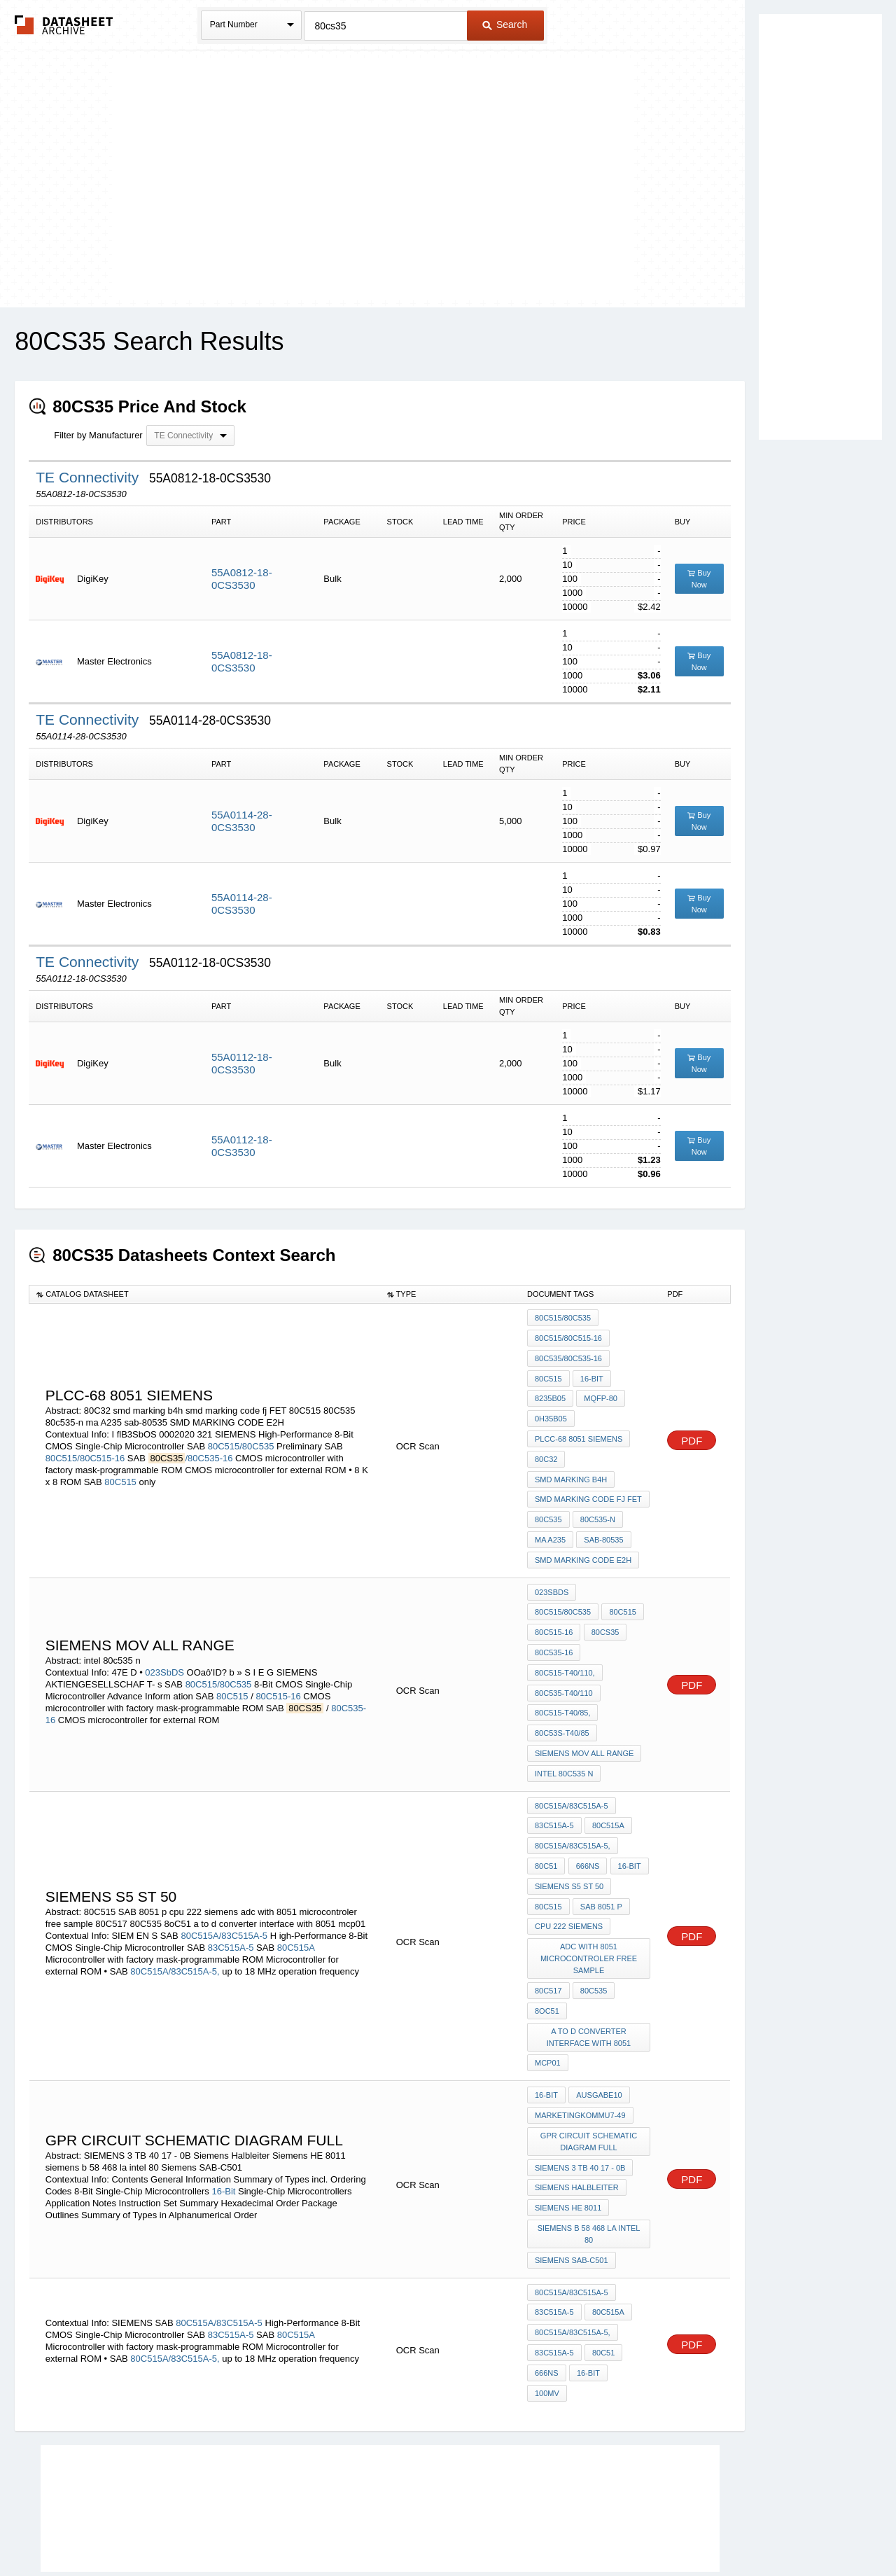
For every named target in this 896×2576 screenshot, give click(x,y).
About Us (708, 2528)
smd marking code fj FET (588, 1488)
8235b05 (550, 1393)
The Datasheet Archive (64, 24)
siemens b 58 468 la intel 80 (589, 2163)
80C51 (546, 1814)
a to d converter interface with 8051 (589, 1976)
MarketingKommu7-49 (580, 2051)
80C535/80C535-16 (568, 1355)
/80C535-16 (208, 1450)
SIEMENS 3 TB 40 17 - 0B (580, 2100)
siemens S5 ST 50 (569, 1833)
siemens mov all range (584, 1708)
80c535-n (597, 1507)
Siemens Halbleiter (577, 2119)
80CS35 (549, 1613)
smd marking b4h (571, 1469)
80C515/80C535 (241, 1438)
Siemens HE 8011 (568, 2138)
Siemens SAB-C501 (571, 2188)
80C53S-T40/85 (562, 1689)
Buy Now (698, 579)
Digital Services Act (583, 2528)
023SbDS (164, 1640)
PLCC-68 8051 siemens (578, 1431)
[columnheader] (204, 1294)
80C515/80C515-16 (85, 1450)
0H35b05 (551, 1412)
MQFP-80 (600, 1393)
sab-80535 (602, 1526)
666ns (586, 1814)
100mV (629, 2294)
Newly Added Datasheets (219, 2528)
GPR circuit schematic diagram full (588, 2076)
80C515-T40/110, (565, 1632)
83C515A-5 (231, 1892)
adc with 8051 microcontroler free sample (589, 1902)
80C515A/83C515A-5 (224, 1880)
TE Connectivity (89, 477)
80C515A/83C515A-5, (174, 1916)
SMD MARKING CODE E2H (583, 1544)
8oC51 (547, 1951)
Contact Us (656, 2528)
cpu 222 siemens (569, 1871)
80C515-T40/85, (563, 1670)
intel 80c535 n (564, 1726)
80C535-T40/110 (564, 1651)
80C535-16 (599, 1613)
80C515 (120, 1474)
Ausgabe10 (598, 2032)
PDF (691, 1433)
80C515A (296, 1892)
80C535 (548, 1507)
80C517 (548, 1932)
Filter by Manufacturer (98, 435)
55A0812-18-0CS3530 (241, 578)
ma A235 (550, 1526)
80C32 (546, 1450)
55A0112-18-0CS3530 (241, 1063)
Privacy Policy (309, 2528)
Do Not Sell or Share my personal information (441, 2528)
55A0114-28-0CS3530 (241, 821)
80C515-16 (277, 1664)
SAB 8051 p (601, 1852)
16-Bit (223, 2123)
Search (504, 24)
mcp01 (548, 2001)
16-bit (591, 1374)
